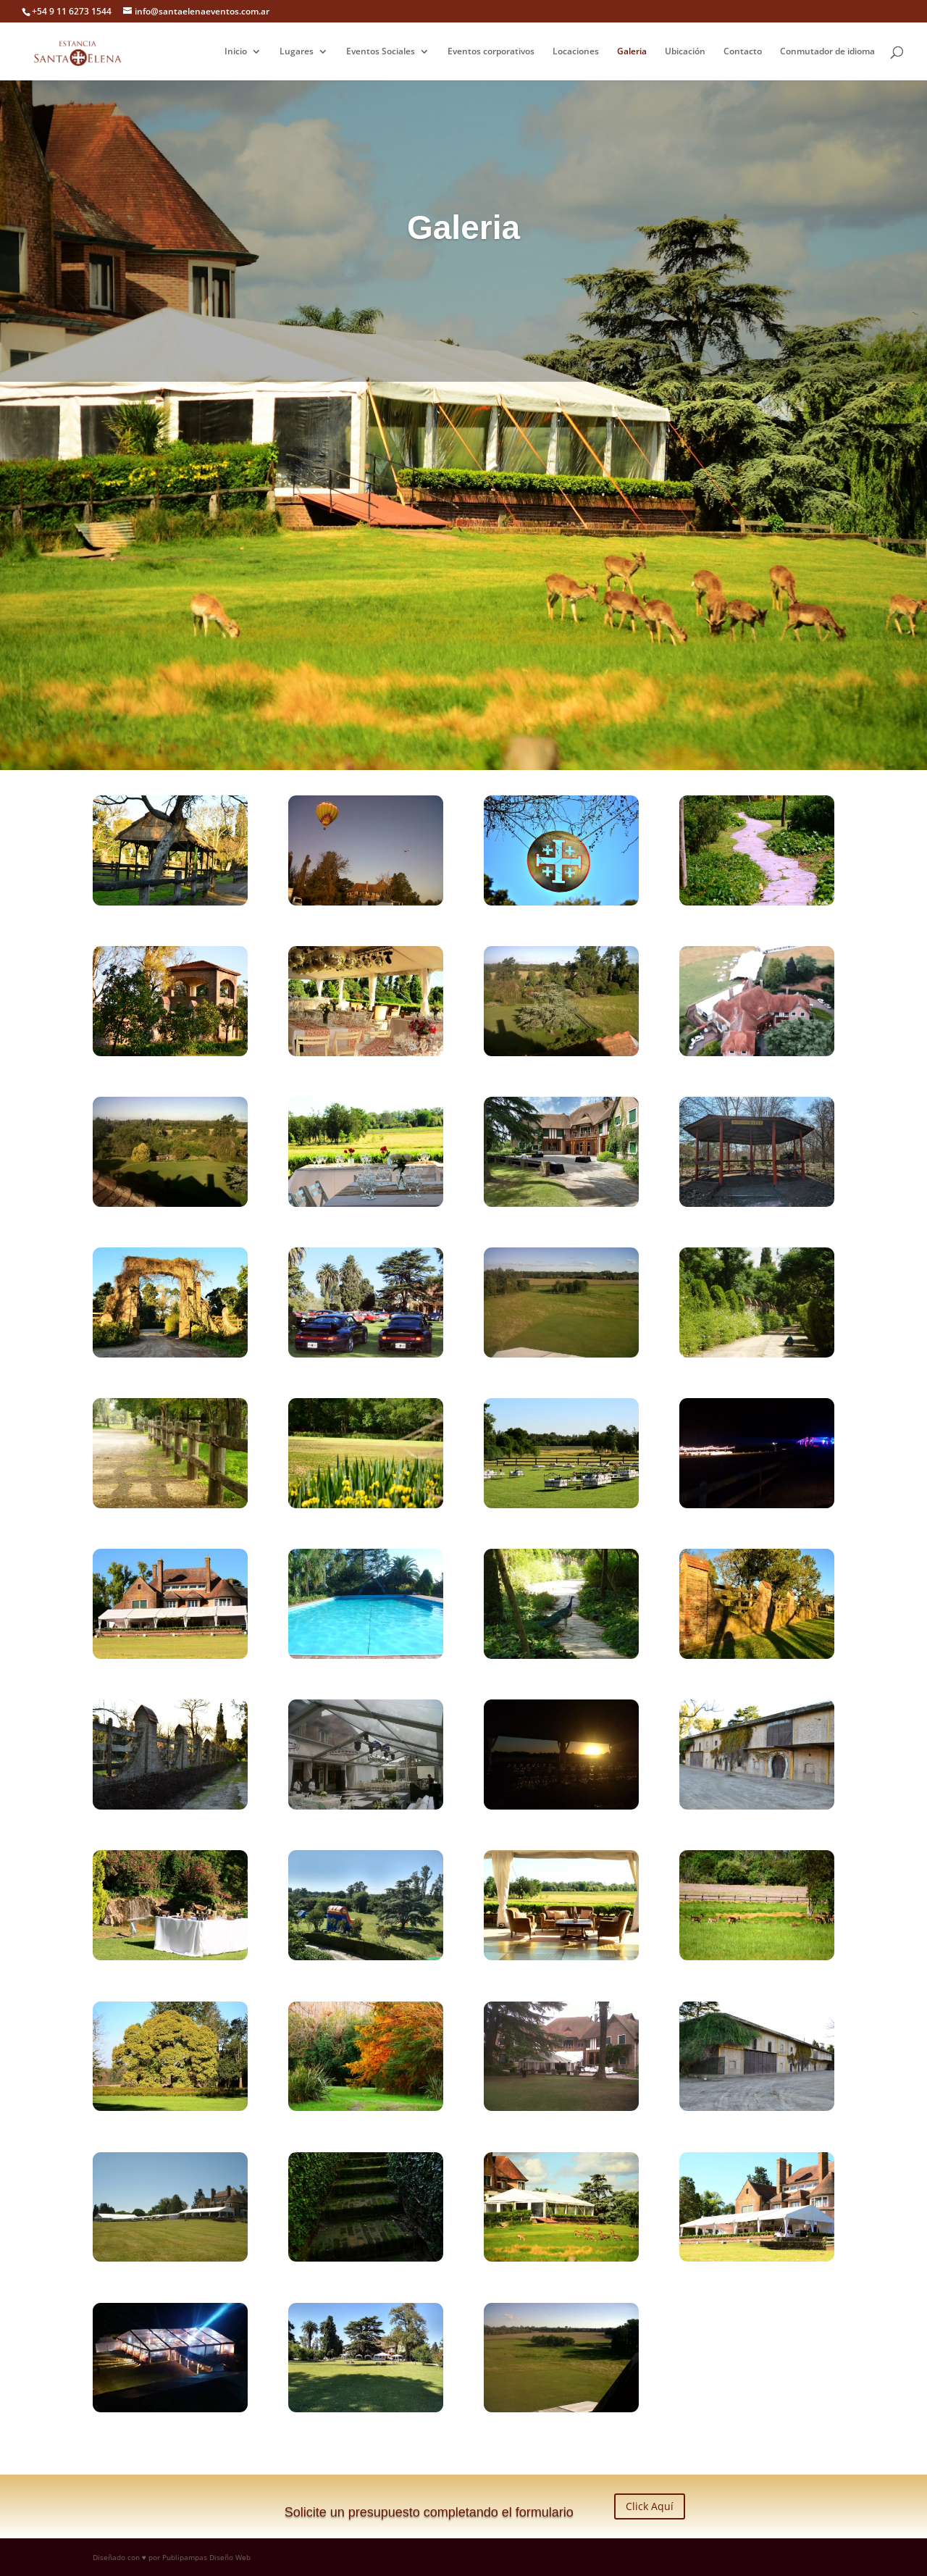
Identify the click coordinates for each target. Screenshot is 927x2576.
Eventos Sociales (380, 51)
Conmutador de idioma (827, 51)
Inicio (236, 51)
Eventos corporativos (491, 51)
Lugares (297, 51)
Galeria (632, 51)
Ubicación (685, 51)
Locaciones (576, 51)
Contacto (742, 51)
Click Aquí (650, 2506)
